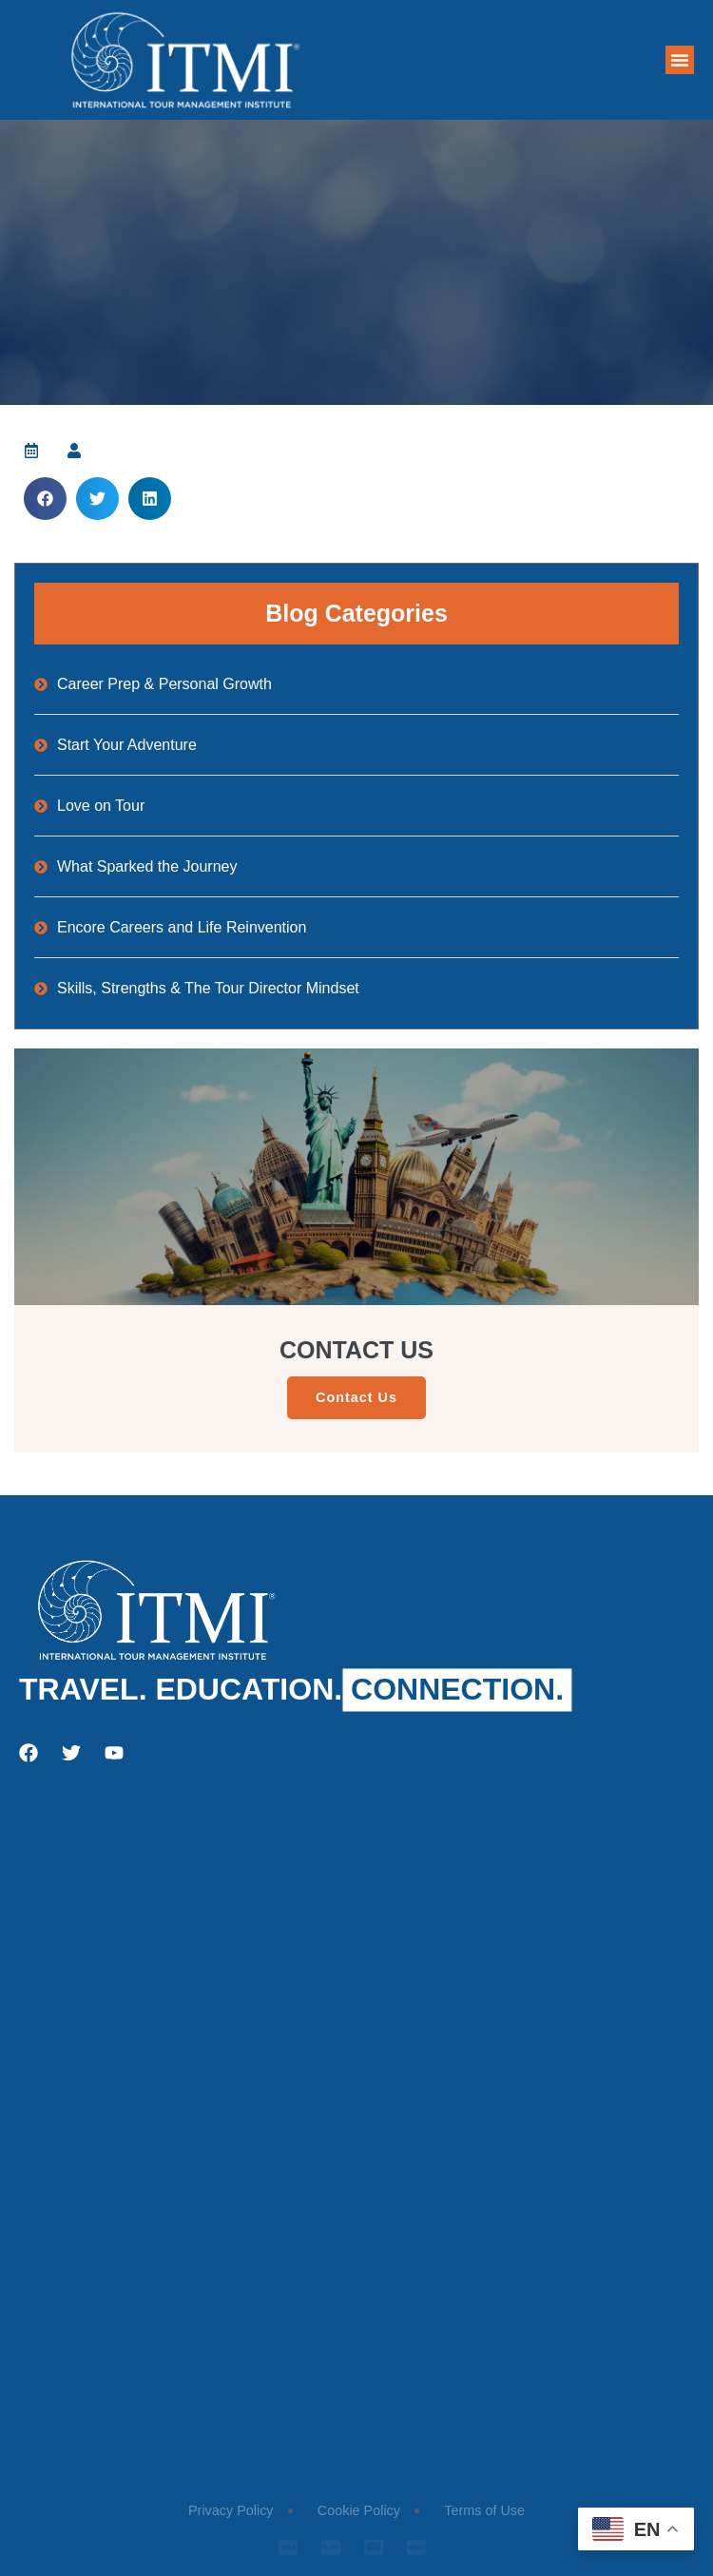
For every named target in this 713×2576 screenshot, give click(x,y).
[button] (679, 60)
